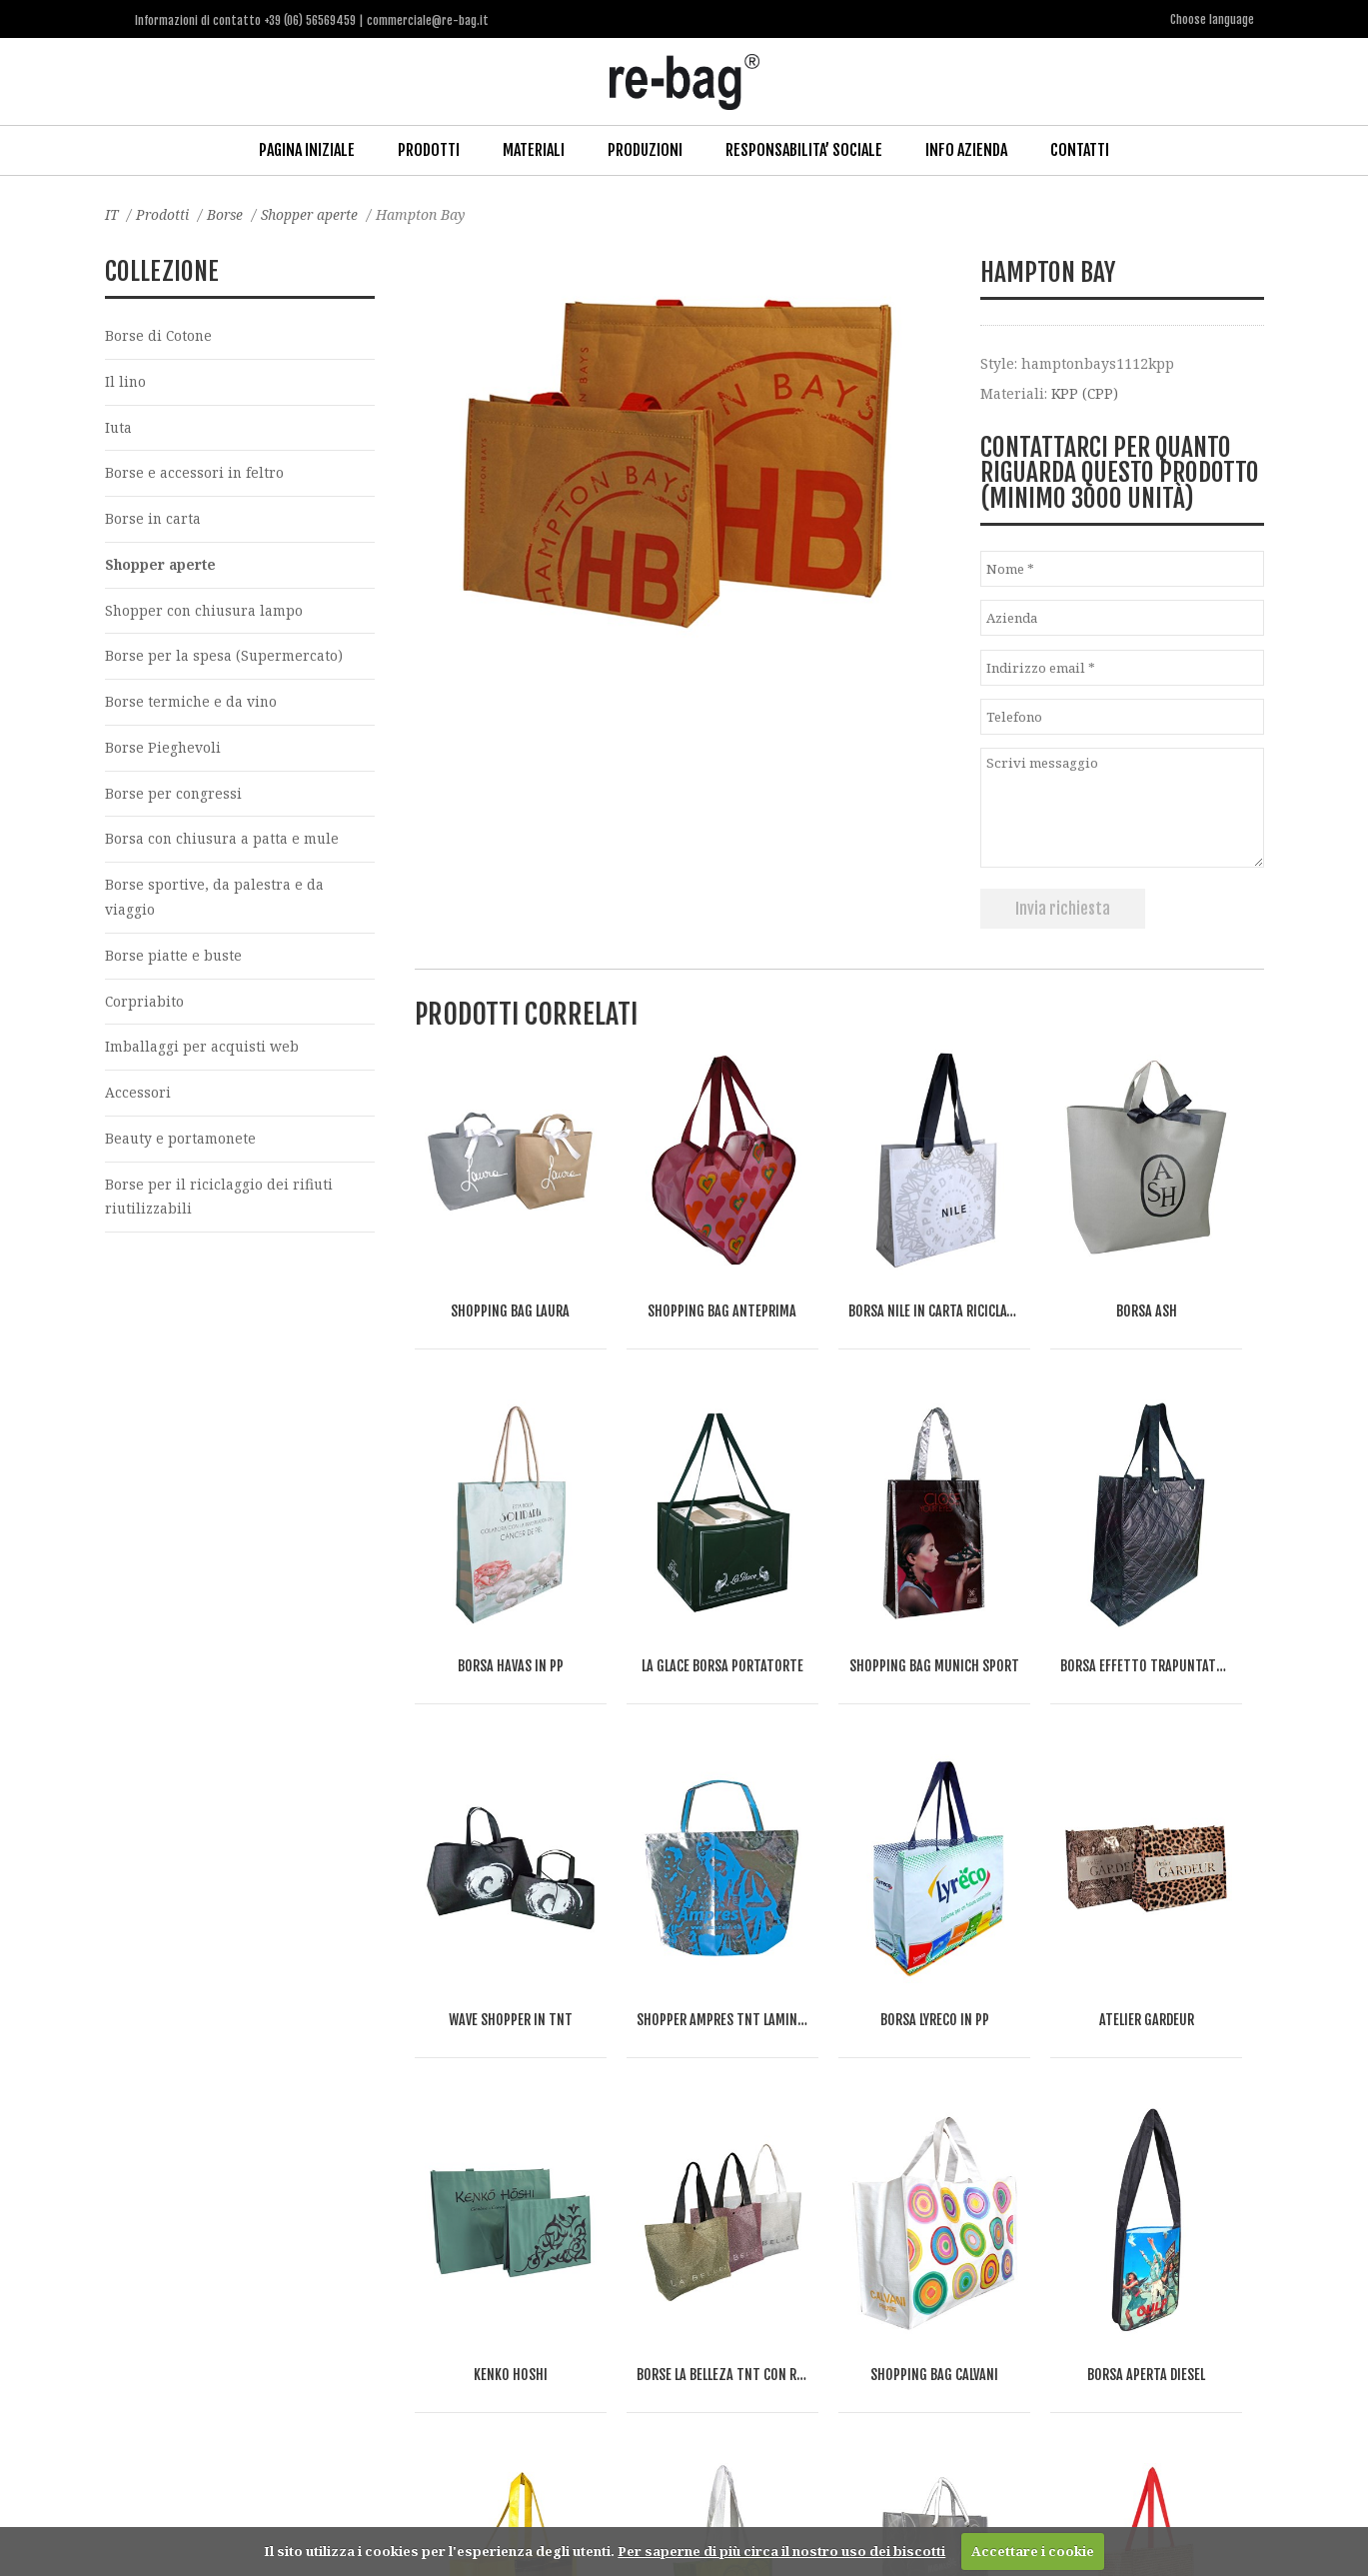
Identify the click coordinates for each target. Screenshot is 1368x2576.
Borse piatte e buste (174, 960)
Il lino (126, 381)
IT (112, 213)
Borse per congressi (174, 796)
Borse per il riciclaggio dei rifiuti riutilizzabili (219, 1204)
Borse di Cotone (159, 334)
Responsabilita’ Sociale (803, 149)
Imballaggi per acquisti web (202, 1052)
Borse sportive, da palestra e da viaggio (214, 902)
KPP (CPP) (1085, 392)
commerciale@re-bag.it (638, 2495)
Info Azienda (966, 149)
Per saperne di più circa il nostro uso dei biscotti (781, 2551)
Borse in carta (153, 519)
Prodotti (429, 149)
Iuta (119, 427)
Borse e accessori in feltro (195, 473)
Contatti (1079, 149)
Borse (228, 213)
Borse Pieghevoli (163, 750)
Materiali (534, 149)
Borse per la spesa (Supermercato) (224, 658)
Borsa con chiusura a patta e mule (224, 843)
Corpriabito (145, 1006)
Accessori (138, 1099)
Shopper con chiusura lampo (206, 612)
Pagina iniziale (307, 149)
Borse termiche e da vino (192, 704)
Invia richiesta (1062, 907)
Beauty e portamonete (181, 1145)
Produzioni (645, 149)
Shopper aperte (315, 213)
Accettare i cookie (1032, 2551)
